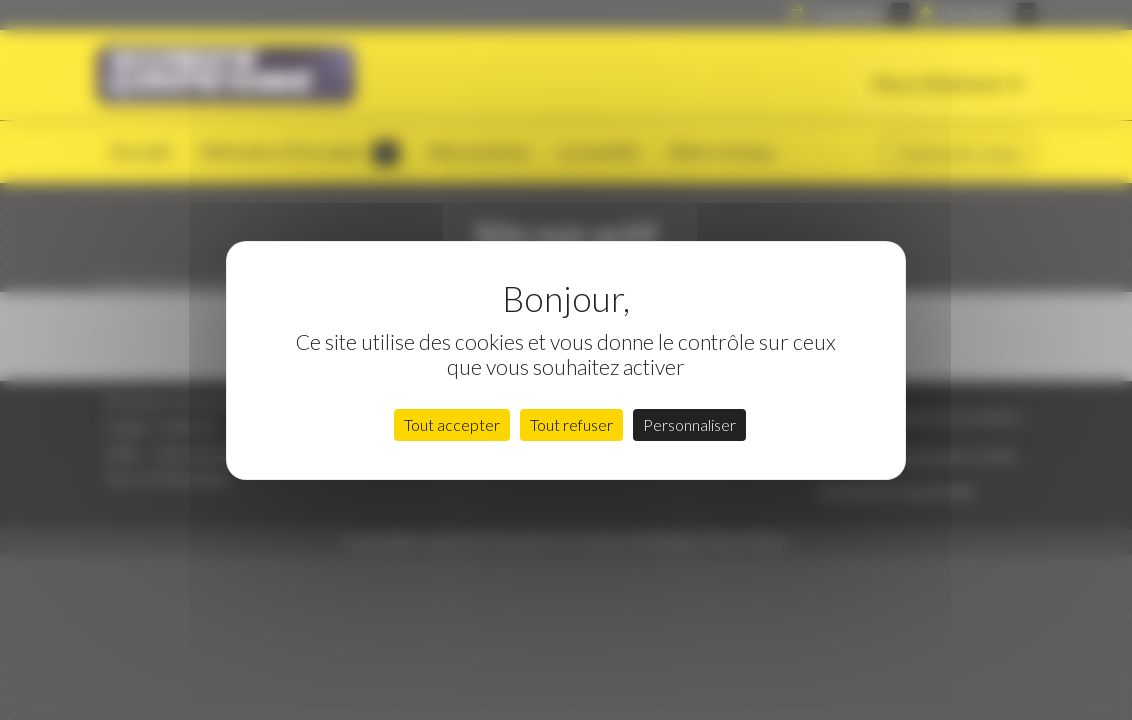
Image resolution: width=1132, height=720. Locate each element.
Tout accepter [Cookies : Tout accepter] (452, 424)
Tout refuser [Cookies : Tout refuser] (571, 424)
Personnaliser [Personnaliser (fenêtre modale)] (689, 424)
